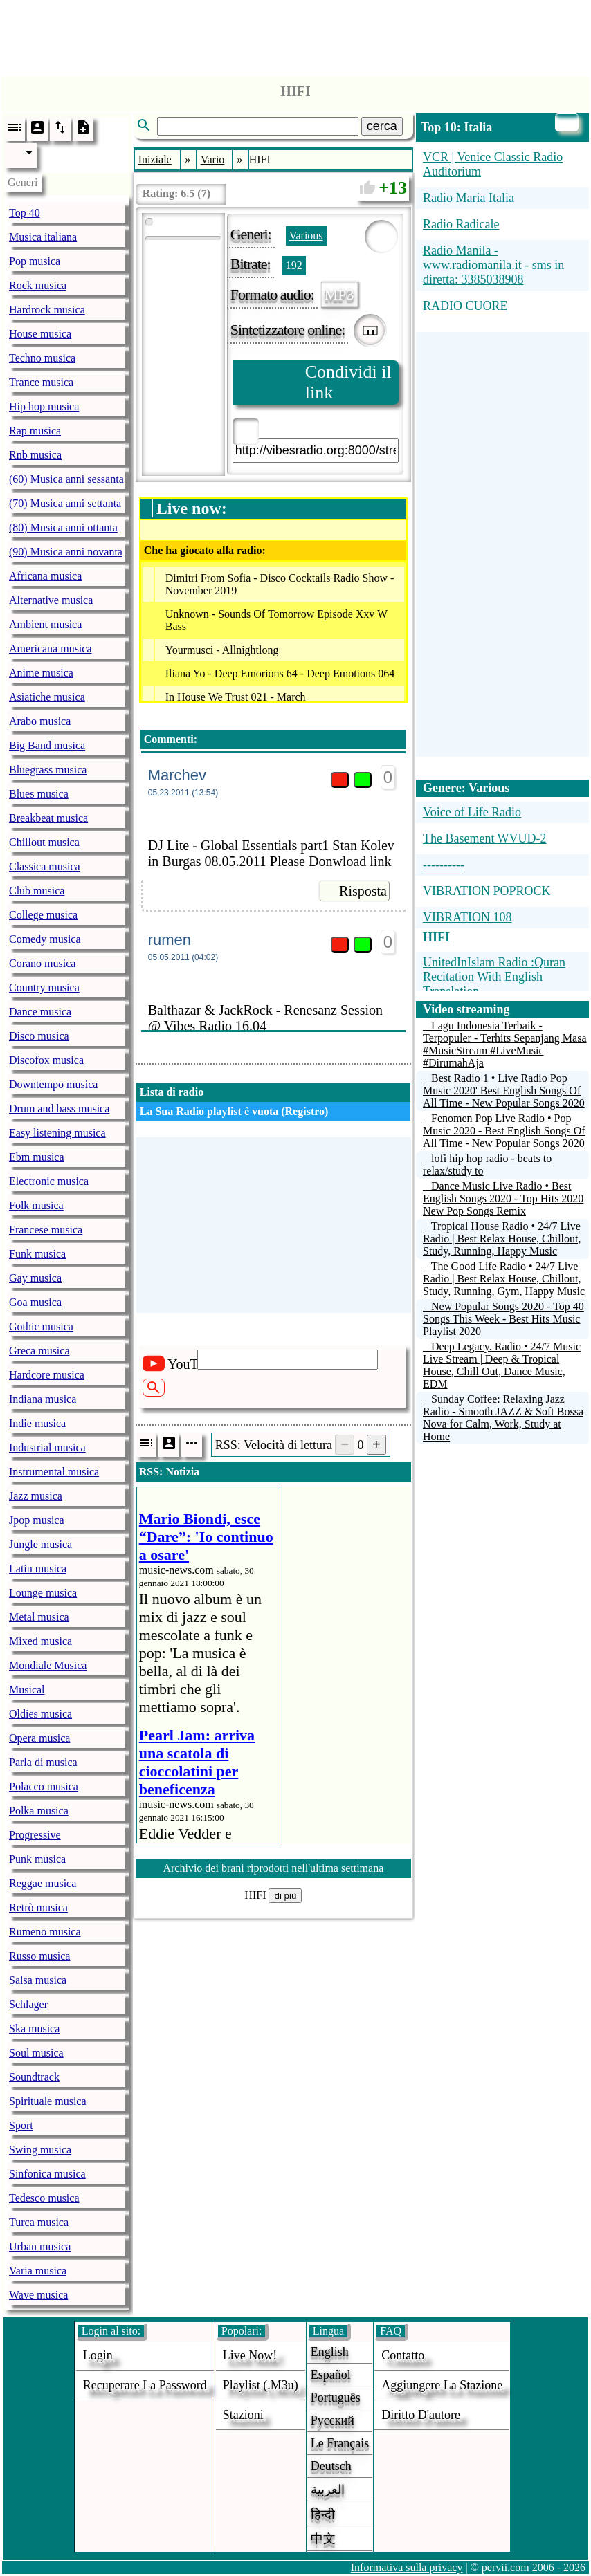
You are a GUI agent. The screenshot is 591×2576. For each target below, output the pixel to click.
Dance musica (40, 1012)
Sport (21, 2125)
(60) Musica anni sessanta (66, 479)
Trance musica (41, 382)
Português (336, 2397)
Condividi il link (348, 382)
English (330, 2352)
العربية (328, 2489)
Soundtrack (34, 2077)
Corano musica (42, 963)
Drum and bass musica (59, 1108)
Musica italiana (43, 237)
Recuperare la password (145, 2385)
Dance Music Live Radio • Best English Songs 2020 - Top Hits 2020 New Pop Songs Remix (503, 1198)
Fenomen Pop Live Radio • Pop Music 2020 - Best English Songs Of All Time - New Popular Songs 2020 (504, 1130)
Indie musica (37, 1423)
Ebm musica (36, 1157)
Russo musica (39, 1956)
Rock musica (37, 285)
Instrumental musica (54, 1472)
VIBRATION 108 (467, 917)
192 (294, 265)
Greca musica (39, 1350)
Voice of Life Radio (472, 812)
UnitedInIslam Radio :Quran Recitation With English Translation (494, 976)
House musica (40, 334)
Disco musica (39, 1036)
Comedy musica (45, 939)
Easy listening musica (57, 1133)
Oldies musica (40, 1714)
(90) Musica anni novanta (65, 552)
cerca (382, 126)
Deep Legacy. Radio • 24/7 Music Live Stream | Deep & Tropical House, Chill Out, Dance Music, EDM (502, 1365)
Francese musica (45, 1229)
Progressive (35, 1835)
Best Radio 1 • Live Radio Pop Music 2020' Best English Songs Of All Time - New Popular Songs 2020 (504, 1090)
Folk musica (36, 1205)
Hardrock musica (47, 309)
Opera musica (39, 1738)
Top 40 (24, 213)
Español (331, 2375)
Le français (340, 2443)
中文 (323, 2539)
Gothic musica (41, 1326)
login (98, 2355)
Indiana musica (42, 1399)
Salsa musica (37, 1980)
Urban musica (40, 2246)
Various (306, 235)
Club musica (36, 890)
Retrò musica (38, 1907)
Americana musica (50, 648)
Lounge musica (43, 1593)
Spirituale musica (48, 2101)
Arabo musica (40, 721)
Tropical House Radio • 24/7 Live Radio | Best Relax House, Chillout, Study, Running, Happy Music (502, 1238)
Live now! (250, 2355)
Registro (305, 1111)
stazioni (243, 2415)
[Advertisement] (295, 34)
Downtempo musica (53, 1084)
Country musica (44, 987)
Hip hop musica (44, 406)
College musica (43, 915)
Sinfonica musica (47, 2174)
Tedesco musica (44, 2198)
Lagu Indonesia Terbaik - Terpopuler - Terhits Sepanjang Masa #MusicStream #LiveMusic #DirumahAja (505, 1044)
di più (285, 1895)
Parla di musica (43, 1762)
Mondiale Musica (48, 1665)
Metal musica (39, 1617)
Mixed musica (40, 1641)
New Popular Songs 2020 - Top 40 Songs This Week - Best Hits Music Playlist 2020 (503, 1318)
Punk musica (37, 1859)
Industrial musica (47, 1447)
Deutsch (331, 2466)
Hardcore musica (46, 1375)
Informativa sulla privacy (407, 2567)
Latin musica (37, 1568)
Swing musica (40, 2149)
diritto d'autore (420, 2415)
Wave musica (38, 2295)
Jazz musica (35, 1496)
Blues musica (39, 794)
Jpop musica (36, 1520)
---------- (443, 865)
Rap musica (35, 430)
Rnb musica (35, 455)
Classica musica (44, 866)
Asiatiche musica (47, 697)
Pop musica (34, 261)
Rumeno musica (45, 1932)
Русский (332, 2420)
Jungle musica (40, 1544)
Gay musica (35, 1278)
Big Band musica (47, 745)
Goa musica (35, 1302)
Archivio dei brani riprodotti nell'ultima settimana (273, 1868)
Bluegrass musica (48, 769)
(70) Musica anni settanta (65, 503)
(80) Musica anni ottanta (63, 527)
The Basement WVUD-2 (485, 838)
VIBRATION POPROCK (487, 891)
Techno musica (42, 358)
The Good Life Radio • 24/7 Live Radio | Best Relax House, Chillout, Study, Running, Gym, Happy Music (504, 1278)
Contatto (402, 2355)
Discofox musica (46, 1060)
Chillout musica (44, 842)
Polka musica (39, 1810)
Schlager (28, 2004)
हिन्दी (323, 2514)
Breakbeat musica (48, 818)
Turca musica (39, 2222)
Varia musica (37, 2270)
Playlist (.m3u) (260, 2385)
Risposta (363, 891)
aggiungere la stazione (441, 2385)
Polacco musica (43, 1786)
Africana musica (45, 576)
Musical (27, 1689)
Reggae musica (42, 1883)
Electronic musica (49, 1181)
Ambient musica (45, 624)
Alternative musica (51, 600)
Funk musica (37, 1254)
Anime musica (41, 673)
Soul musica (36, 2053)
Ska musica (34, 2028)
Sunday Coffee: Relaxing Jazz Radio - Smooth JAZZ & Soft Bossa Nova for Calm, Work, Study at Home (503, 1417)
